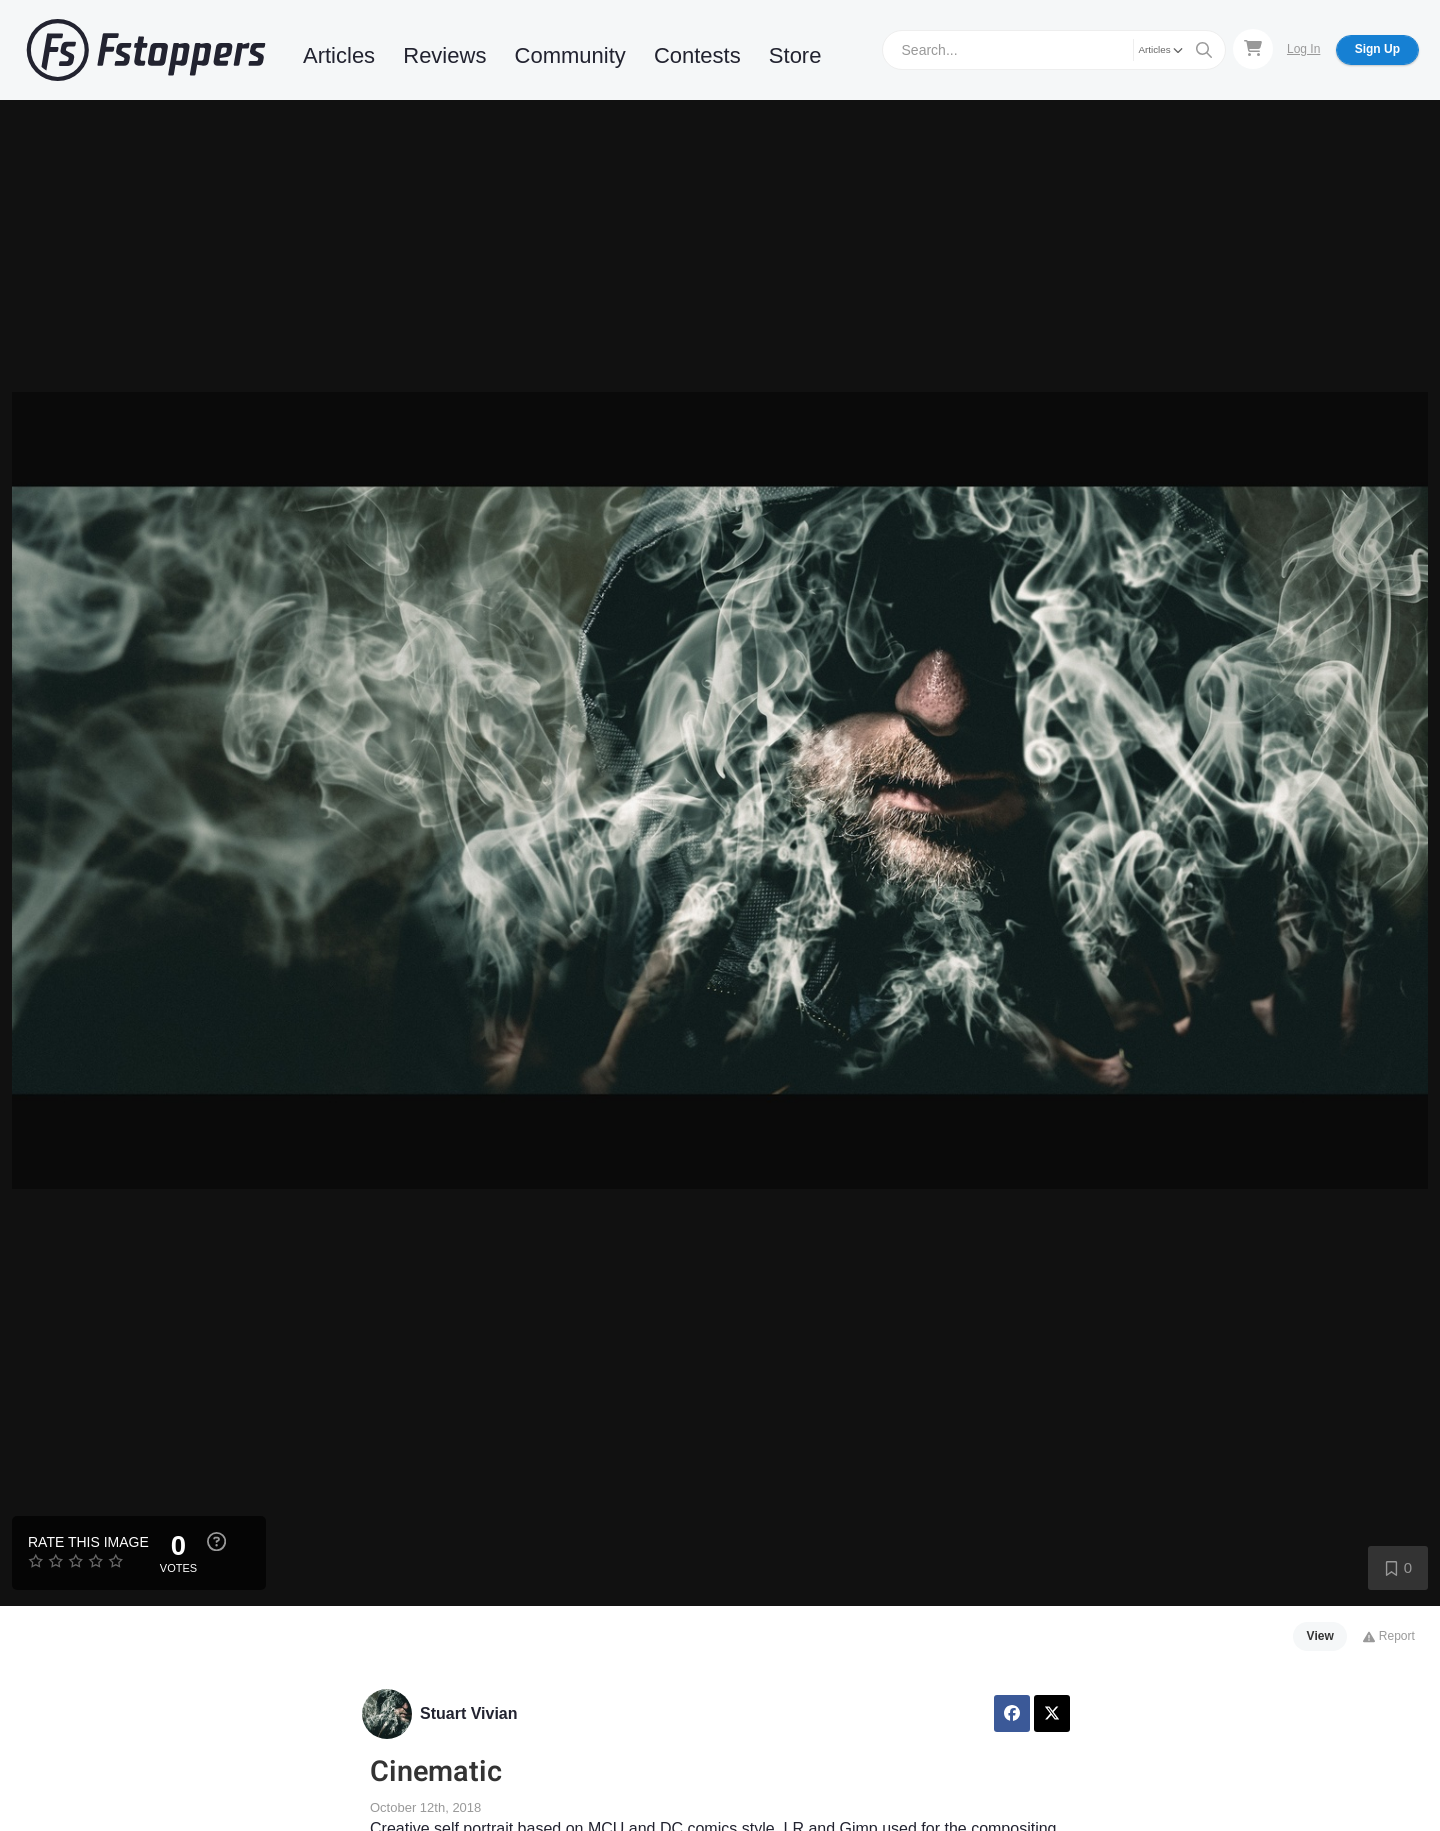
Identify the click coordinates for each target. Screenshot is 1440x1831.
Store (795, 55)
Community (570, 55)
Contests (697, 55)
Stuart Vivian (469, 1713)
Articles (339, 55)
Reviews (444, 55)
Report (1388, 1636)
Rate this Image (88, 1542)
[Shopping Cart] (1253, 49)
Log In (1303, 49)
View (1320, 1636)
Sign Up (1377, 49)
